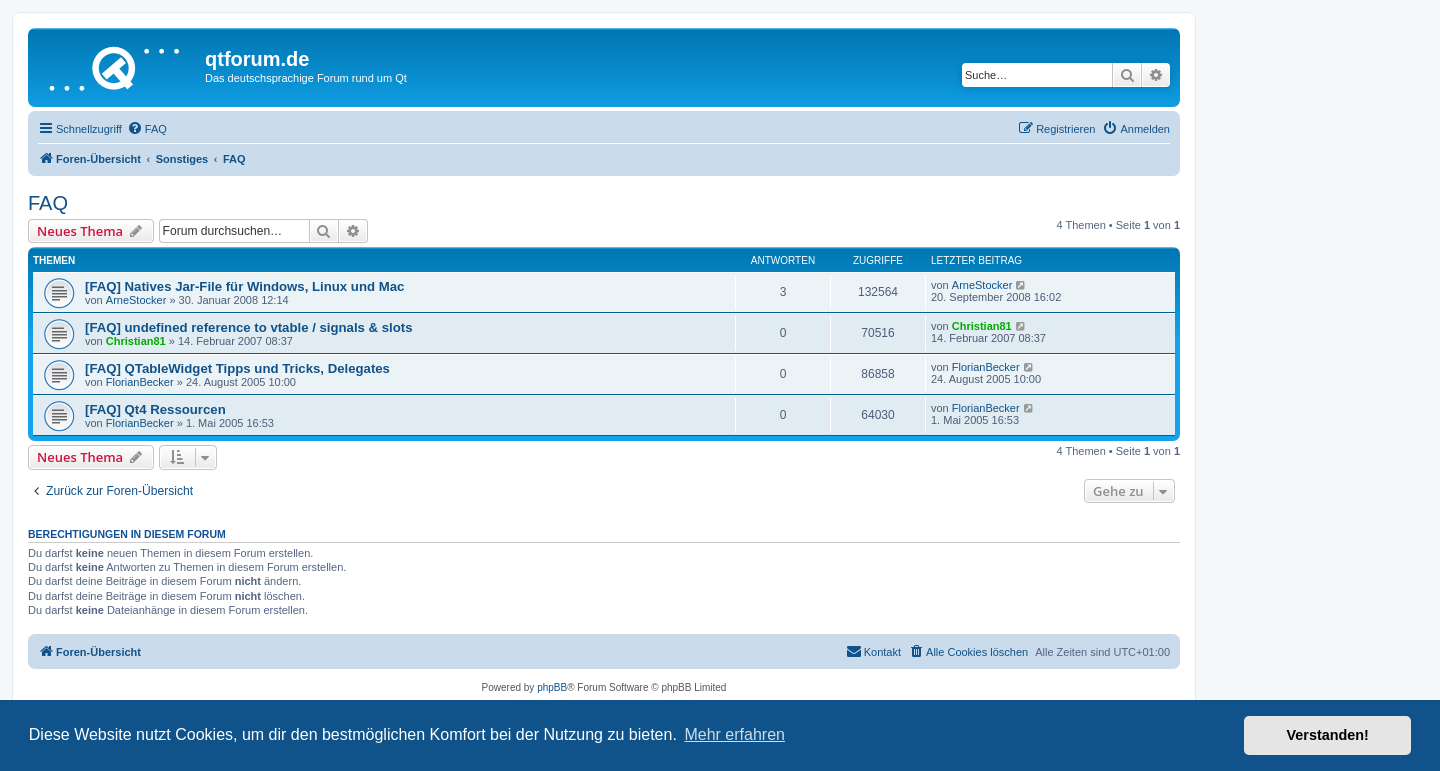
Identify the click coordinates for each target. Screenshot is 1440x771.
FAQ (48, 203)
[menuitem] (147, 129)
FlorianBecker (140, 382)
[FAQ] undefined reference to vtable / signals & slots (249, 327)
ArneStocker (136, 300)
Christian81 (136, 341)
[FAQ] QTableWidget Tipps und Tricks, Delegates (237, 368)
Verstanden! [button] (1328, 735)
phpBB (552, 687)
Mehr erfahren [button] (734, 734)
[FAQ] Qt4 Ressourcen (155, 409)
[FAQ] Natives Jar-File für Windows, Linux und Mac (244, 286)
